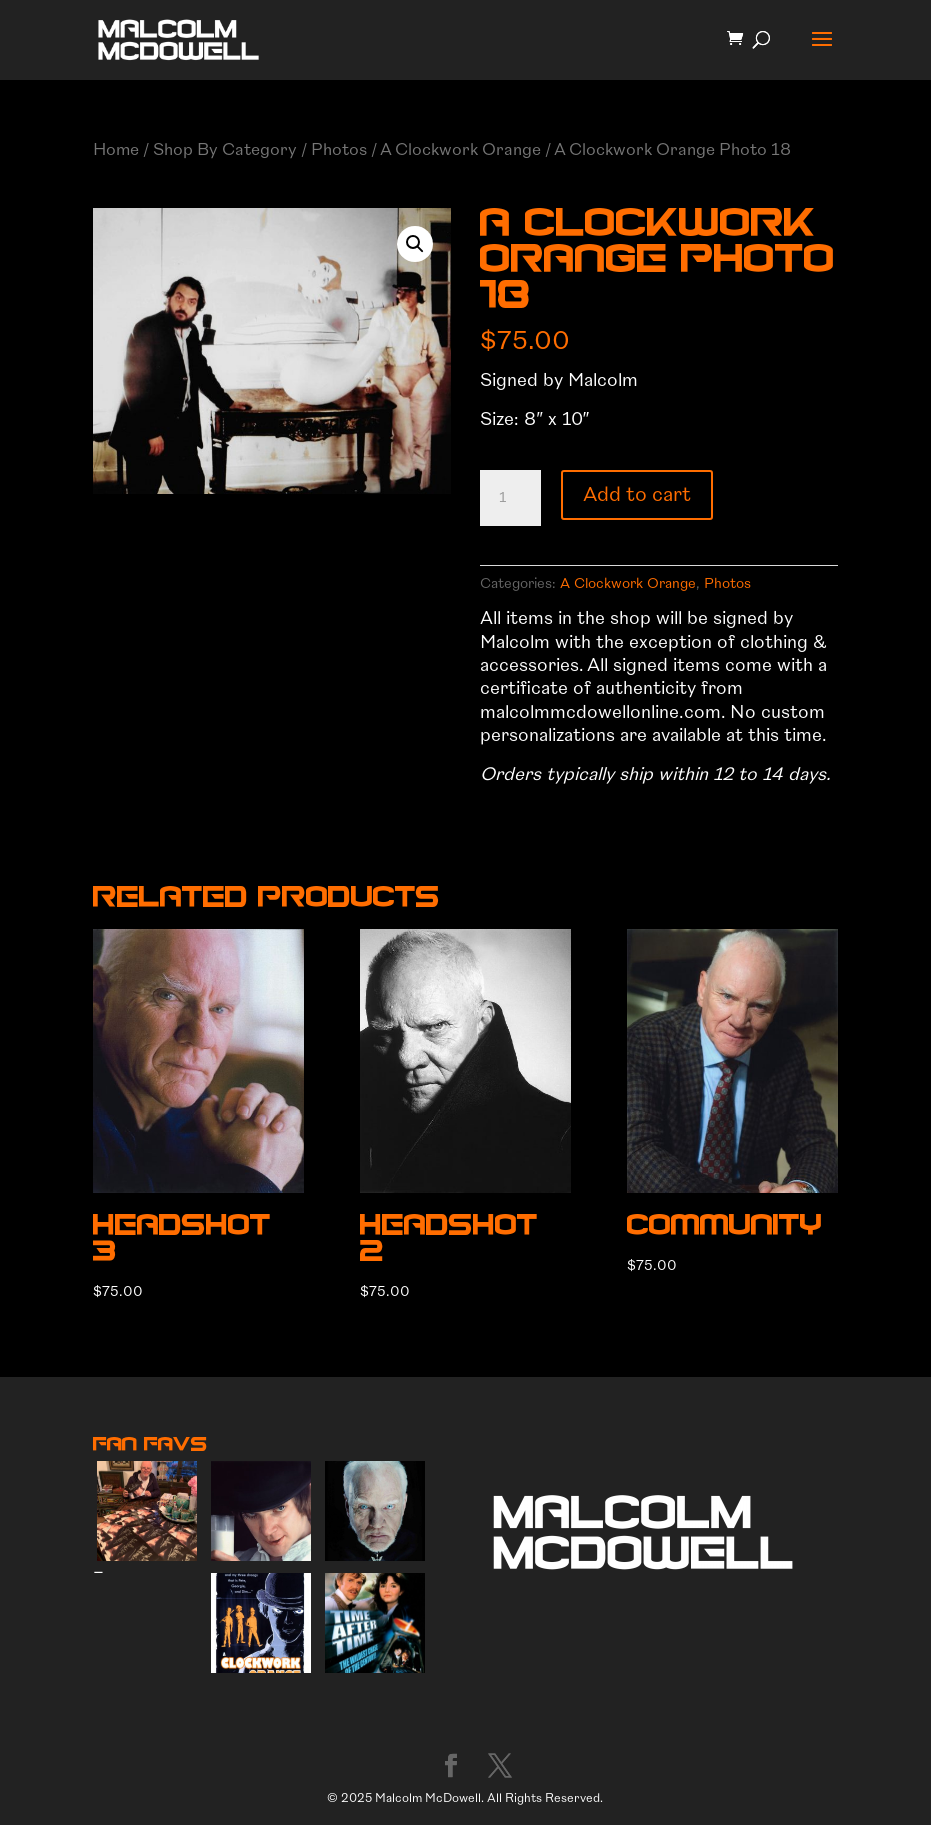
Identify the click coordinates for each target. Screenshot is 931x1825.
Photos (339, 149)
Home (116, 149)
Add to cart (637, 494)
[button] (415, 244)
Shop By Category (225, 149)
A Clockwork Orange (460, 149)
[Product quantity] (510, 498)
